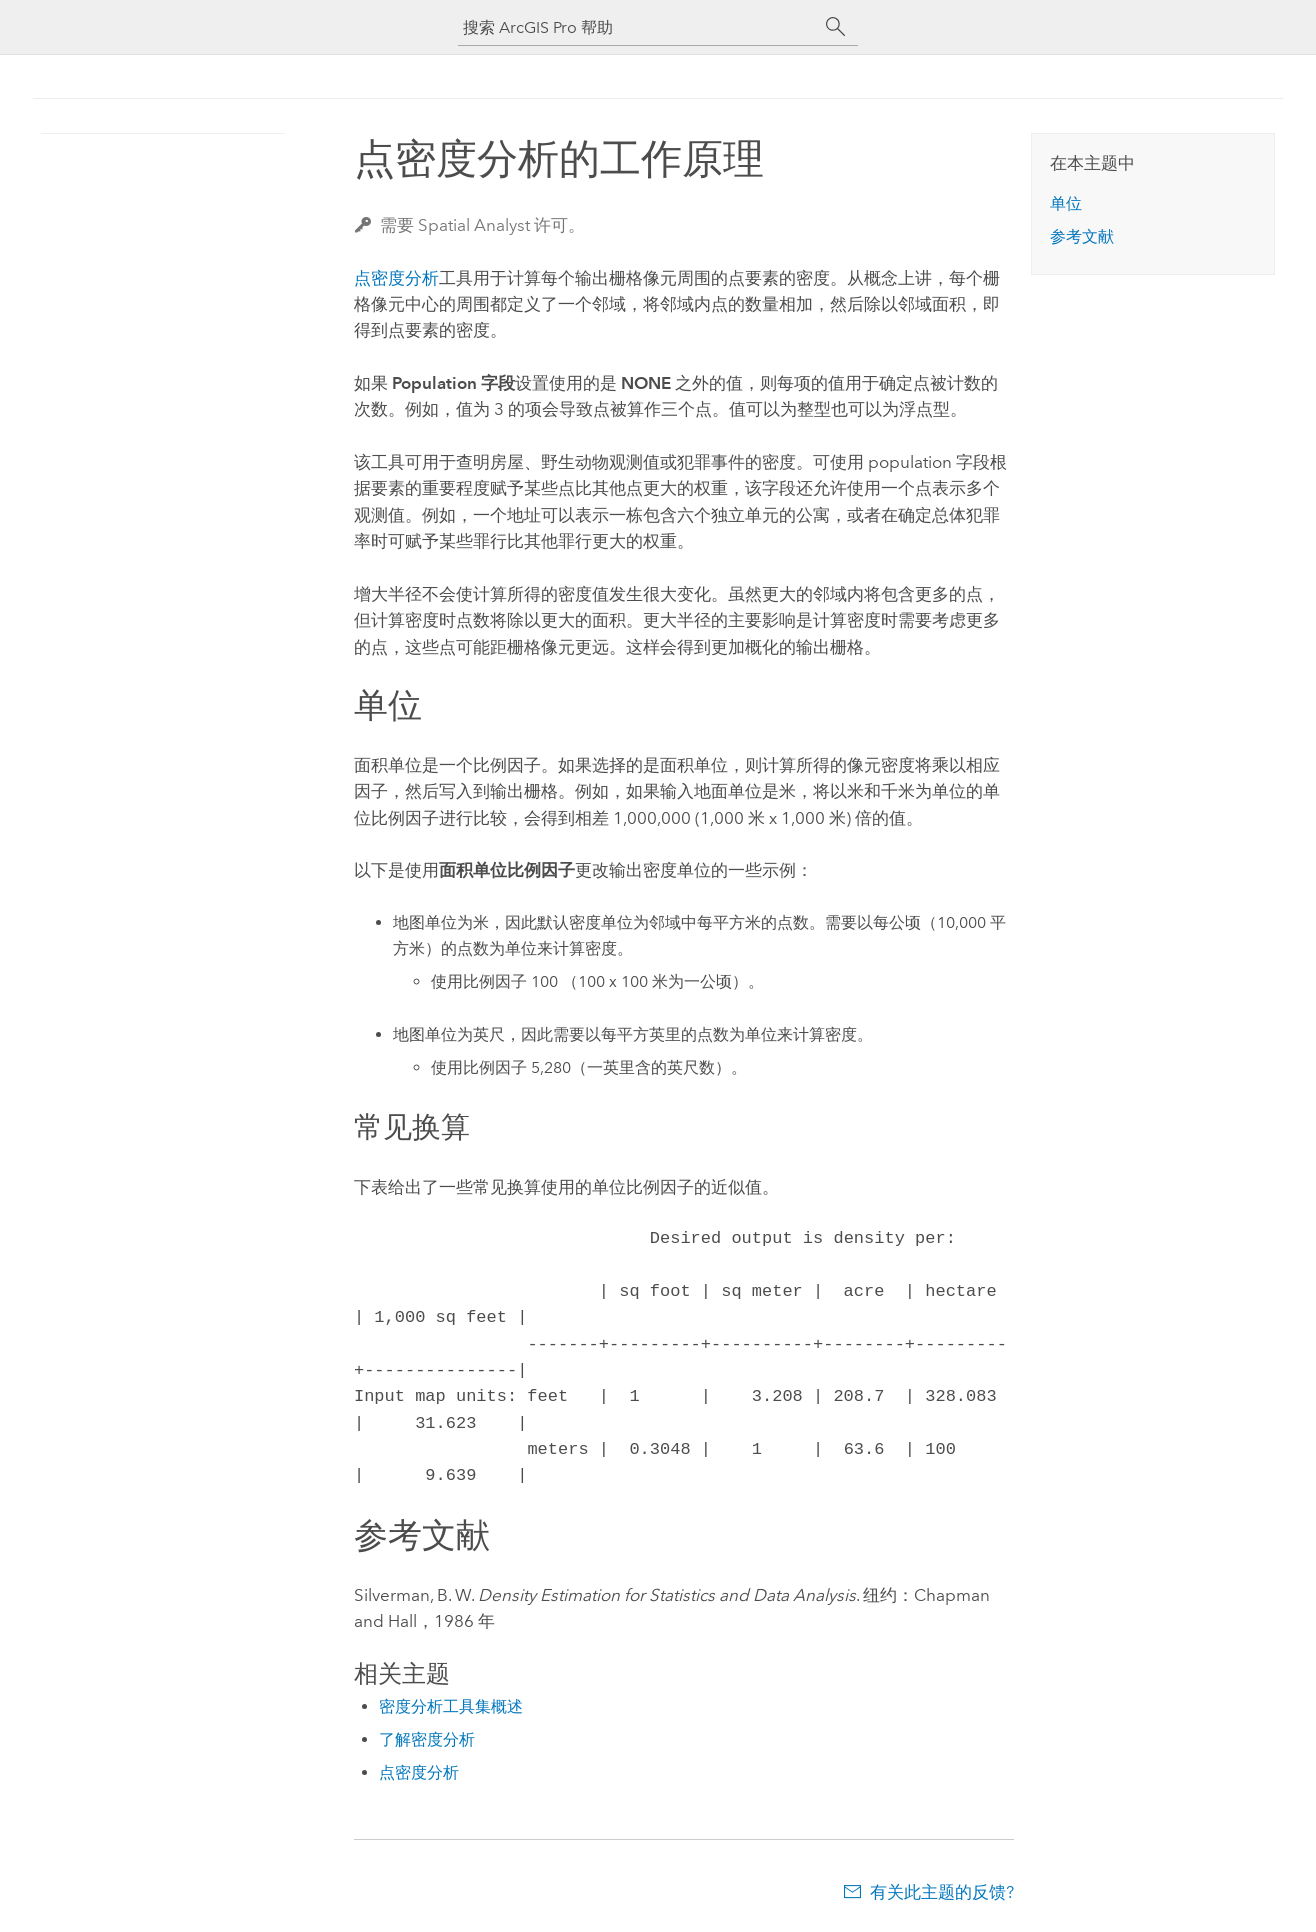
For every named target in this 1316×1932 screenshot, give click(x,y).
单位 (1066, 203)
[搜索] (836, 27)
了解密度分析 (427, 1739)
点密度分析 (396, 278)
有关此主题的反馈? (942, 1892)
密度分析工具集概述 (451, 1706)
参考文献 (1082, 236)
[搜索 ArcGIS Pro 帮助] (638, 27)
